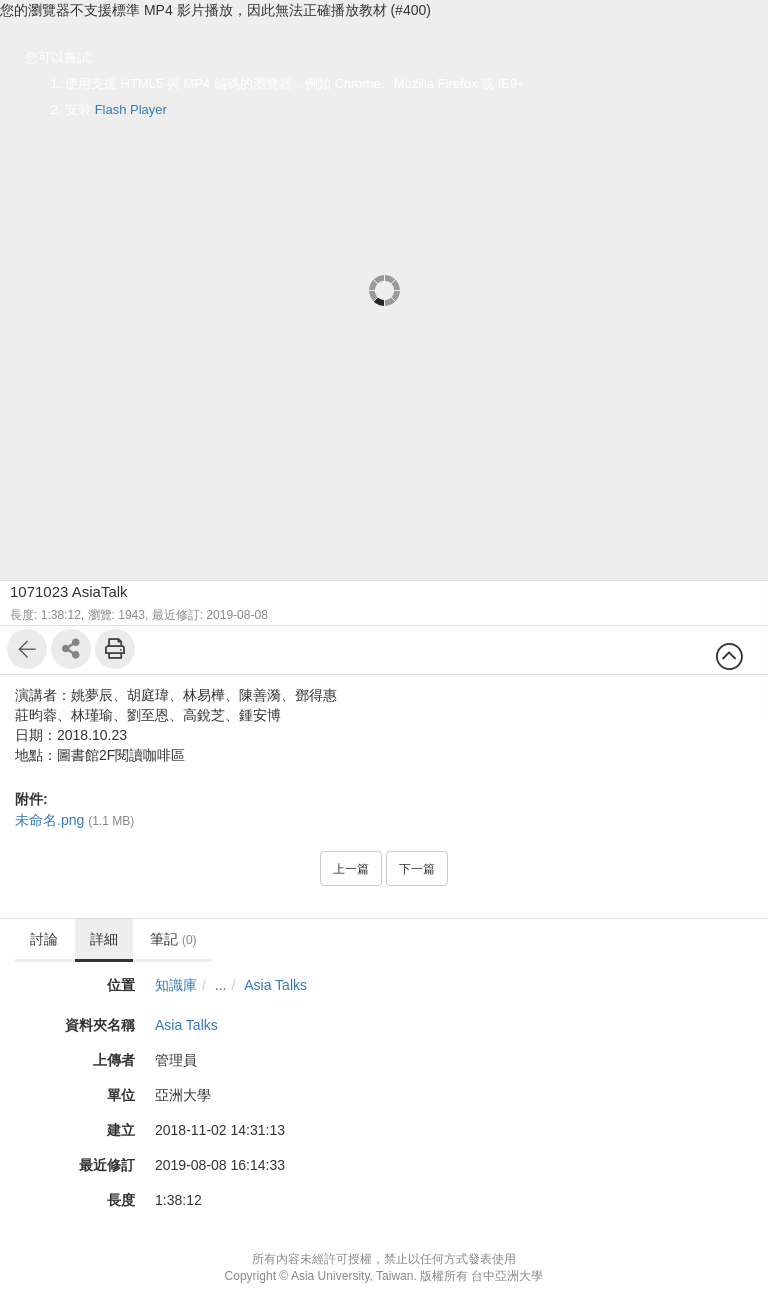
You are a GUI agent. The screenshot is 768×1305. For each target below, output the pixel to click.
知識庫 (176, 985)
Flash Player (131, 109)
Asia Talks (275, 985)
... (221, 985)
